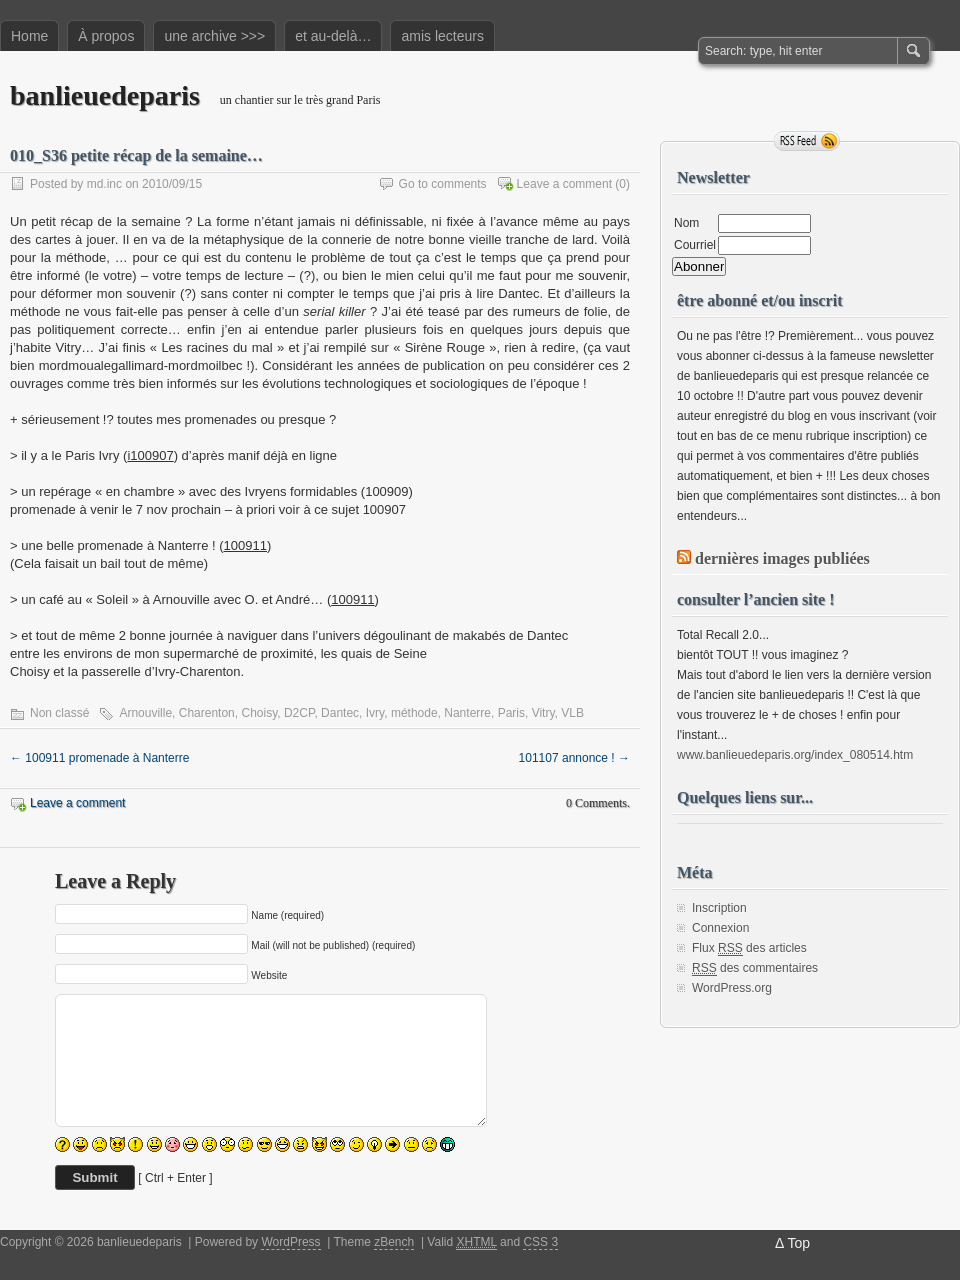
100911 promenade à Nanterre (99, 758)
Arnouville (145, 713)
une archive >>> (214, 36)
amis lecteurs (442, 36)
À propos (106, 36)
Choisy (259, 713)
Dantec (340, 713)
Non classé (59, 713)
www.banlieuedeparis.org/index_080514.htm (795, 755)
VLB (572, 713)
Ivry (375, 713)
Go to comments (443, 184)
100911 (245, 545)
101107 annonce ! (574, 758)
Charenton (207, 713)
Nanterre (467, 713)
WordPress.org (732, 988)
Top (798, 1243)
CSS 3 (540, 1242)
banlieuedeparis (105, 95)
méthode (414, 713)
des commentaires (755, 968)
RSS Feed (807, 141)
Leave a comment (564, 184)
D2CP (299, 713)
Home (29, 36)
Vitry (543, 713)
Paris (511, 713)
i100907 (150, 455)
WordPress (290, 1242)
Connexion (720, 928)
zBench (394, 1242)
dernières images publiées (782, 558)
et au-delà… (333, 36)
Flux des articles (749, 948)
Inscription (719, 908)
